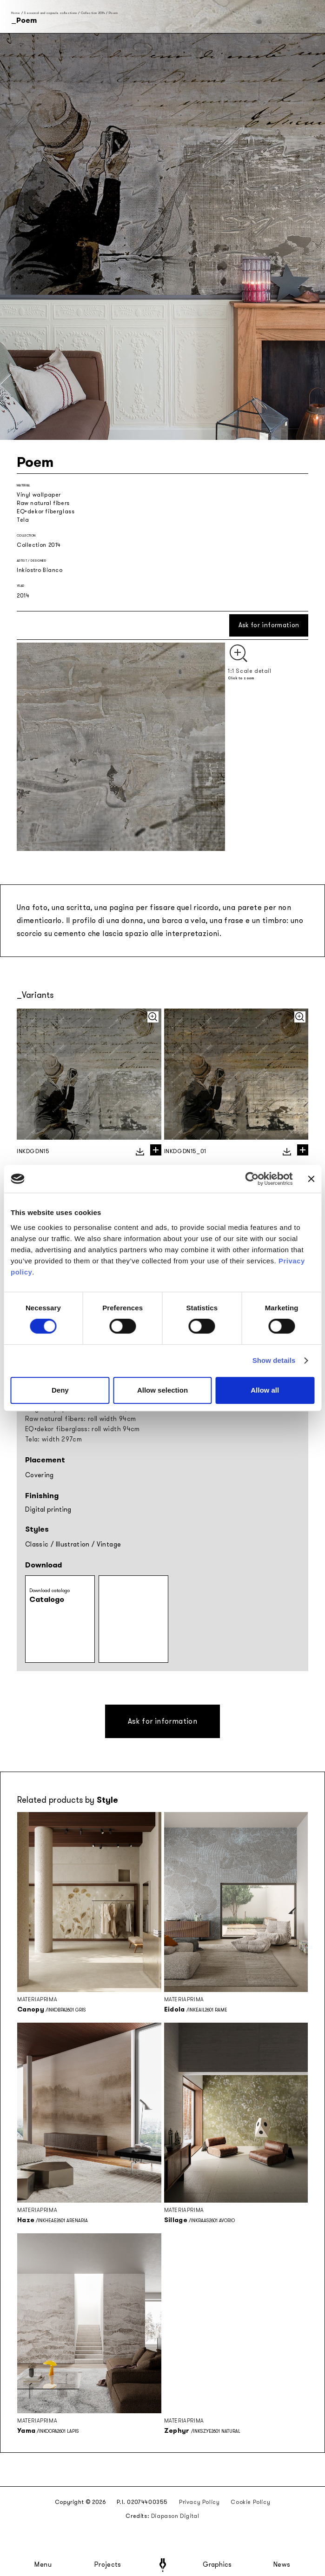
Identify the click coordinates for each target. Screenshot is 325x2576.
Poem (113, 13)
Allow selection (162, 1390)
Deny (60, 1390)
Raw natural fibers (43, 503)
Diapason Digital (175, 2516)
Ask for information (269, 625)
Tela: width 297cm (53, 1439)
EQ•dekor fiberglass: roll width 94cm (82, 1429)
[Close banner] (311, 1178)
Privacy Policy (199, 2502)
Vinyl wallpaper (39, 494)
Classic (36, 1544)
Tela (23, 520)
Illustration (73, 1544)
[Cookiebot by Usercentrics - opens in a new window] (252, 1179)
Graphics (217, 2565)
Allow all (265, 1390)
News (282, 2565)
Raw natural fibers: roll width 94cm (80, 1418)
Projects (107, 2565)
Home (15, 13)
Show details (274, 1360)
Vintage (109, 1544)
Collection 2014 (93, 13)
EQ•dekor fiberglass (45, 511)
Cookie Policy (250, 2502)
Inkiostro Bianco (40, 570)
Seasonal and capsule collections (50, 13)
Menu (43, 2565)
